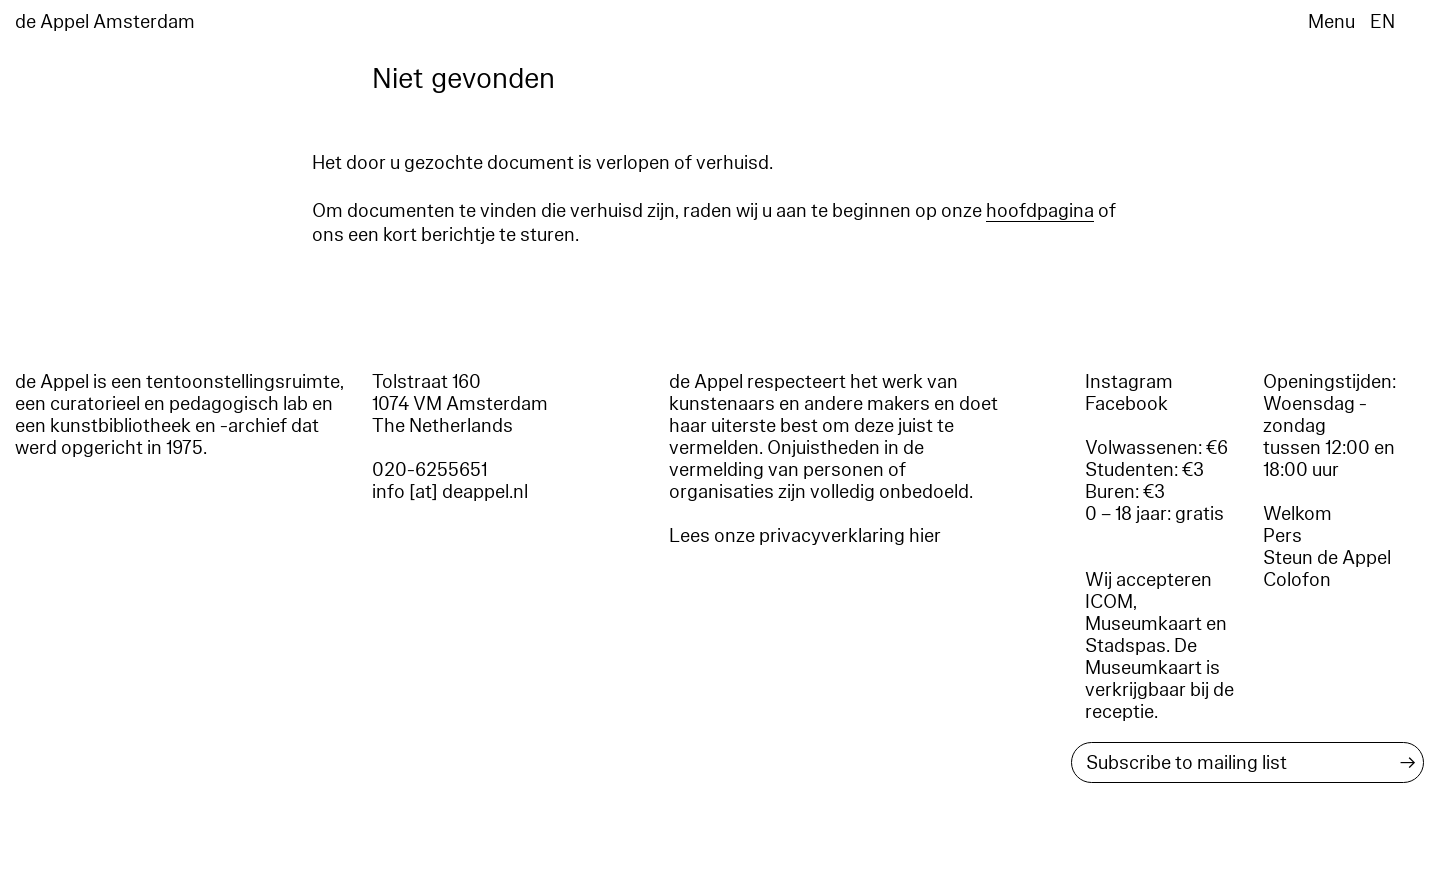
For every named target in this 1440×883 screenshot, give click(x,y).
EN (1382, 22)
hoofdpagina (1040, 211)
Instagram (1129, 382)
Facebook (1126, 404)
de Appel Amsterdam (105, 22)
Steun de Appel (1327, 558)
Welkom (1297, 514)
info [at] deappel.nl (450, 492)
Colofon (1297, 580)
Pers (1282, 536)
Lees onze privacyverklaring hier (805, 536)
